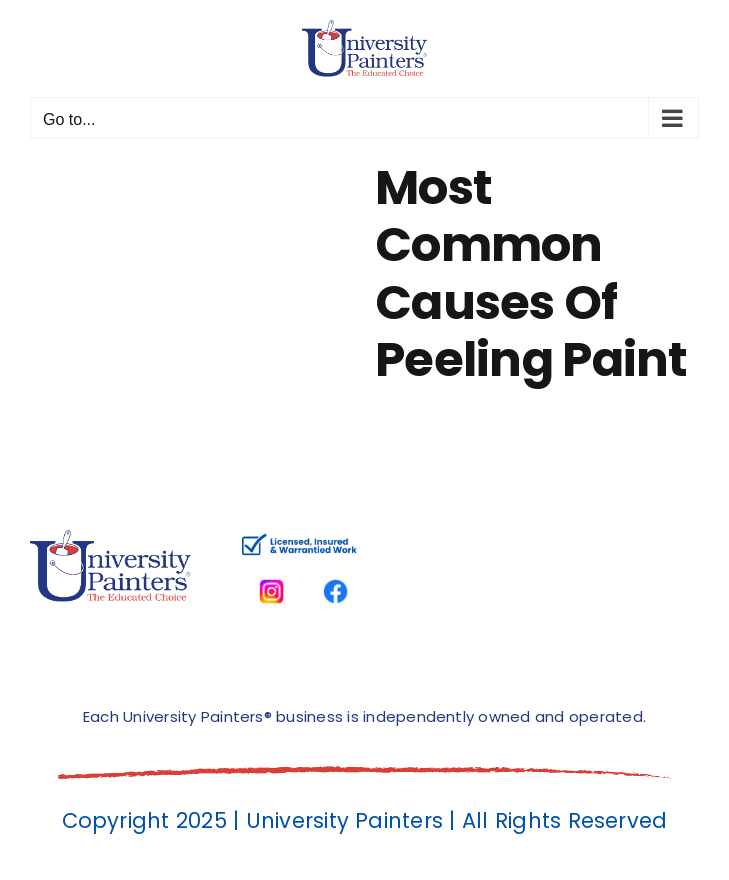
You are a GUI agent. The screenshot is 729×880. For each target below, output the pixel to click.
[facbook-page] (335, 569)
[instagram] (271, 569)
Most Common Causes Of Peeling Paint (531, 274)
